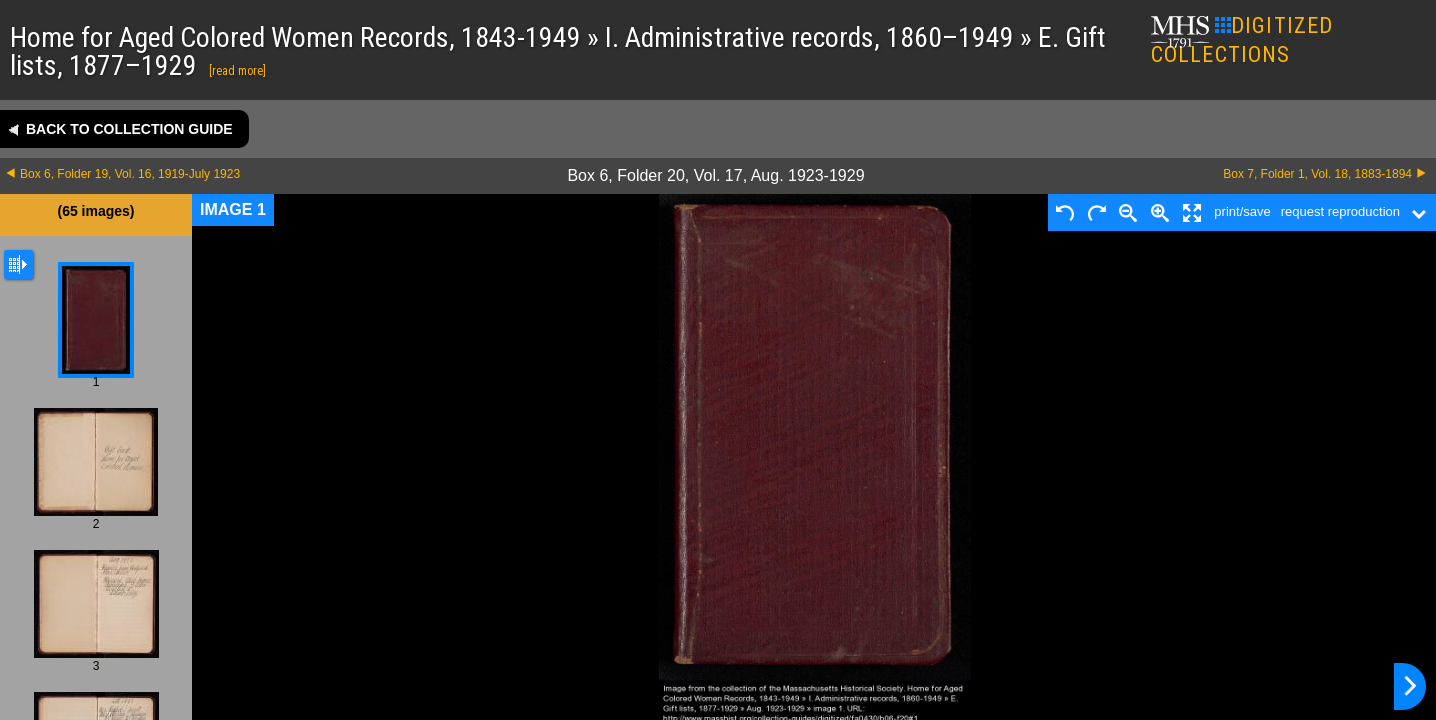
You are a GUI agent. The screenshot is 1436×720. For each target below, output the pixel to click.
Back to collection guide (129, 129)
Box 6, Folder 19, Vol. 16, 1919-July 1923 (130, 174)
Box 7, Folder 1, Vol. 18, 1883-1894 (1317, 174)
